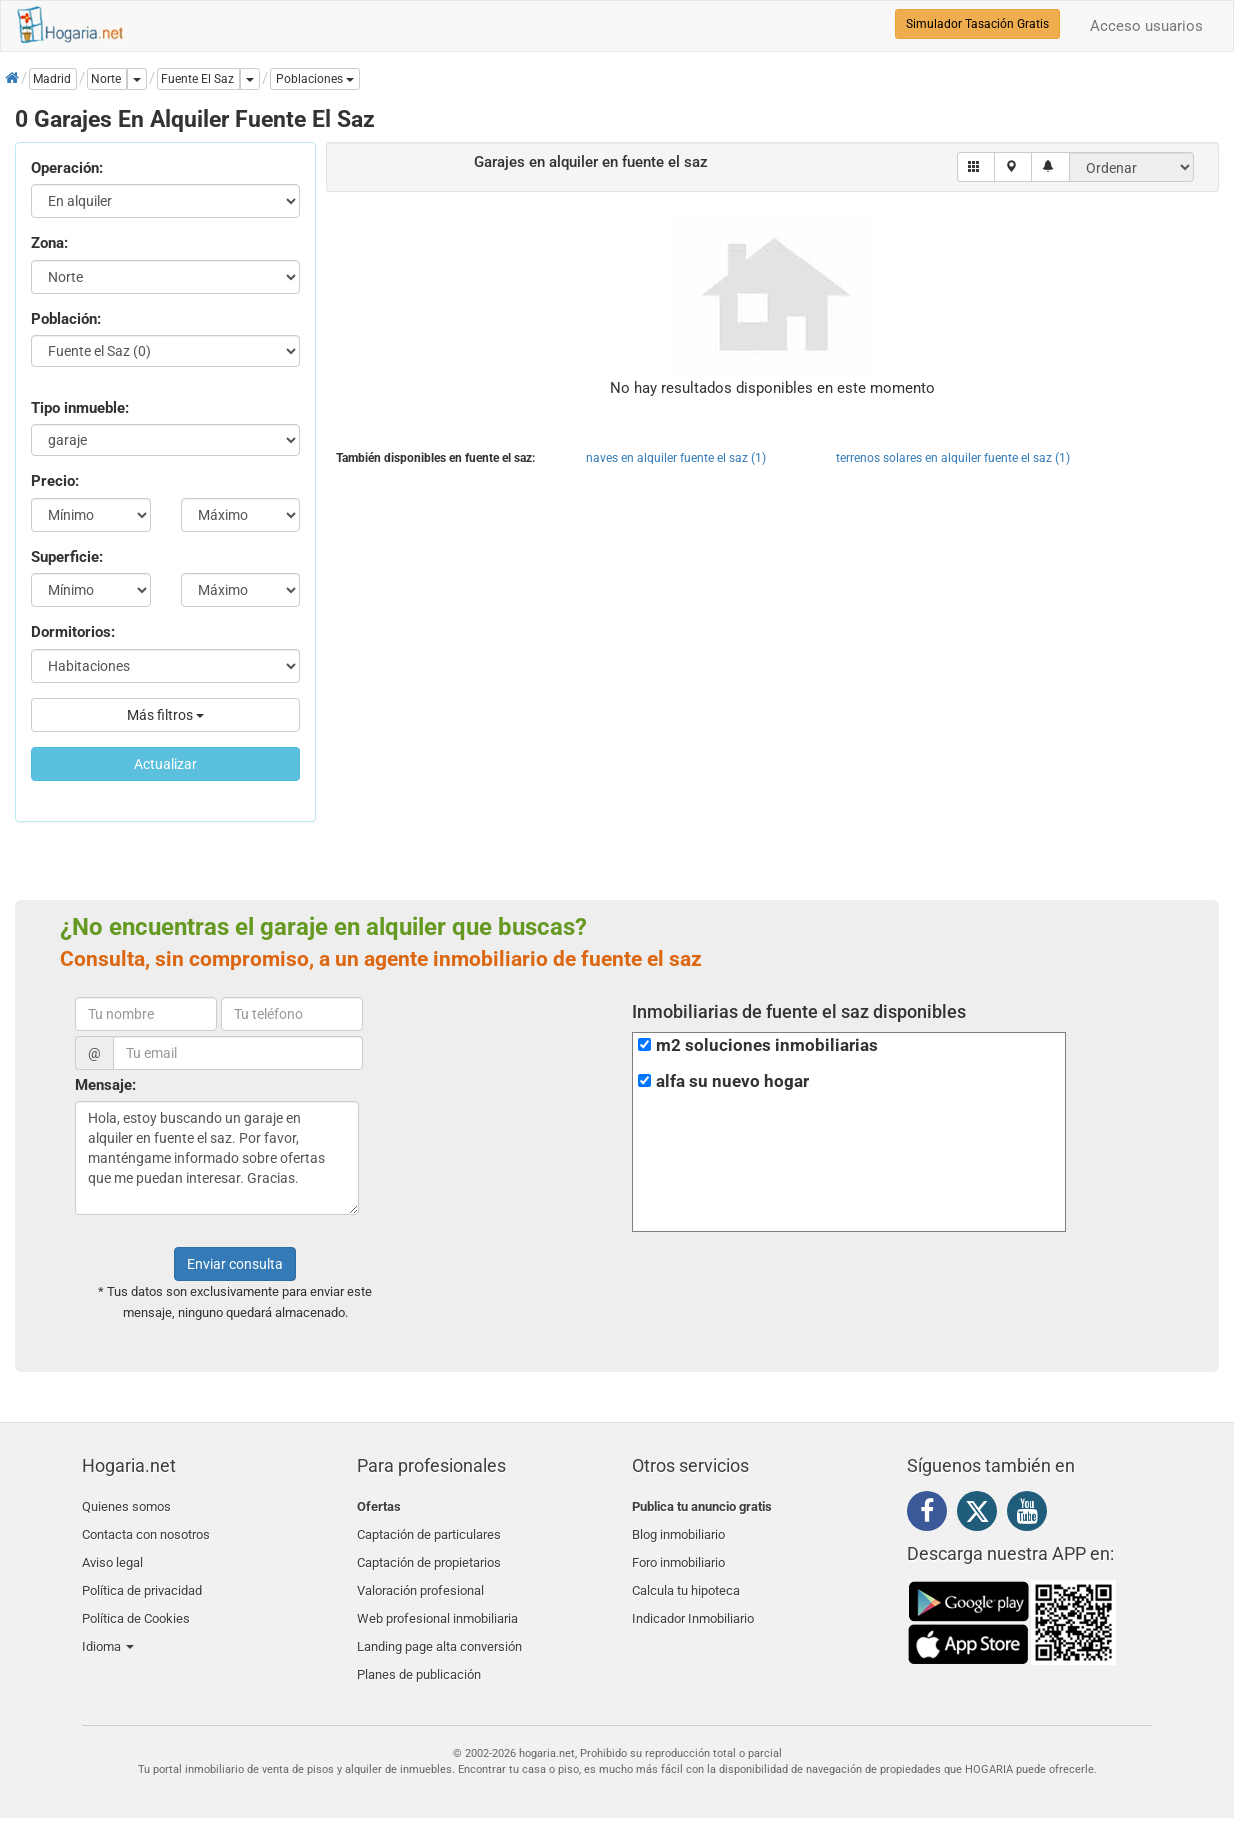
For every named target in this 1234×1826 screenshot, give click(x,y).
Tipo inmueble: (80, 408)
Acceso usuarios (1146, 26)
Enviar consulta (235, 1264)
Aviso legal (112, 1554)
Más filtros (165, 715)
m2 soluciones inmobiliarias (767, 1045)
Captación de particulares (429, 1530)
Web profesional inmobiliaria (437, 1601)
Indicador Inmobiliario (693, 1601)
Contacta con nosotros (146, 1530)
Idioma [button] (108, 1624)
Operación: (67, 168)
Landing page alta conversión (439, 1624)
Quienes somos (126, 1506)
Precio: (55, 481)
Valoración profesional (420, 1577)
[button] (315, 79)
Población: (66, 319)
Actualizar (165, 764)
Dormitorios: (73, 632)
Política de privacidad (142, 1577)
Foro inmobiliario (678, 1554)
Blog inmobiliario (678, 1530)
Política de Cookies (136, 1601)
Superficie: (67, 557)
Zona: (49, 243)
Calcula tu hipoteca (686, 1577)
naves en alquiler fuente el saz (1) (676, 458)
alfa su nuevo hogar (732, 1081)
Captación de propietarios (429, 1554)
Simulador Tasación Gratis (977, 24)
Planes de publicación (419, 1648)
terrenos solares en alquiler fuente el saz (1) (953, 458)
